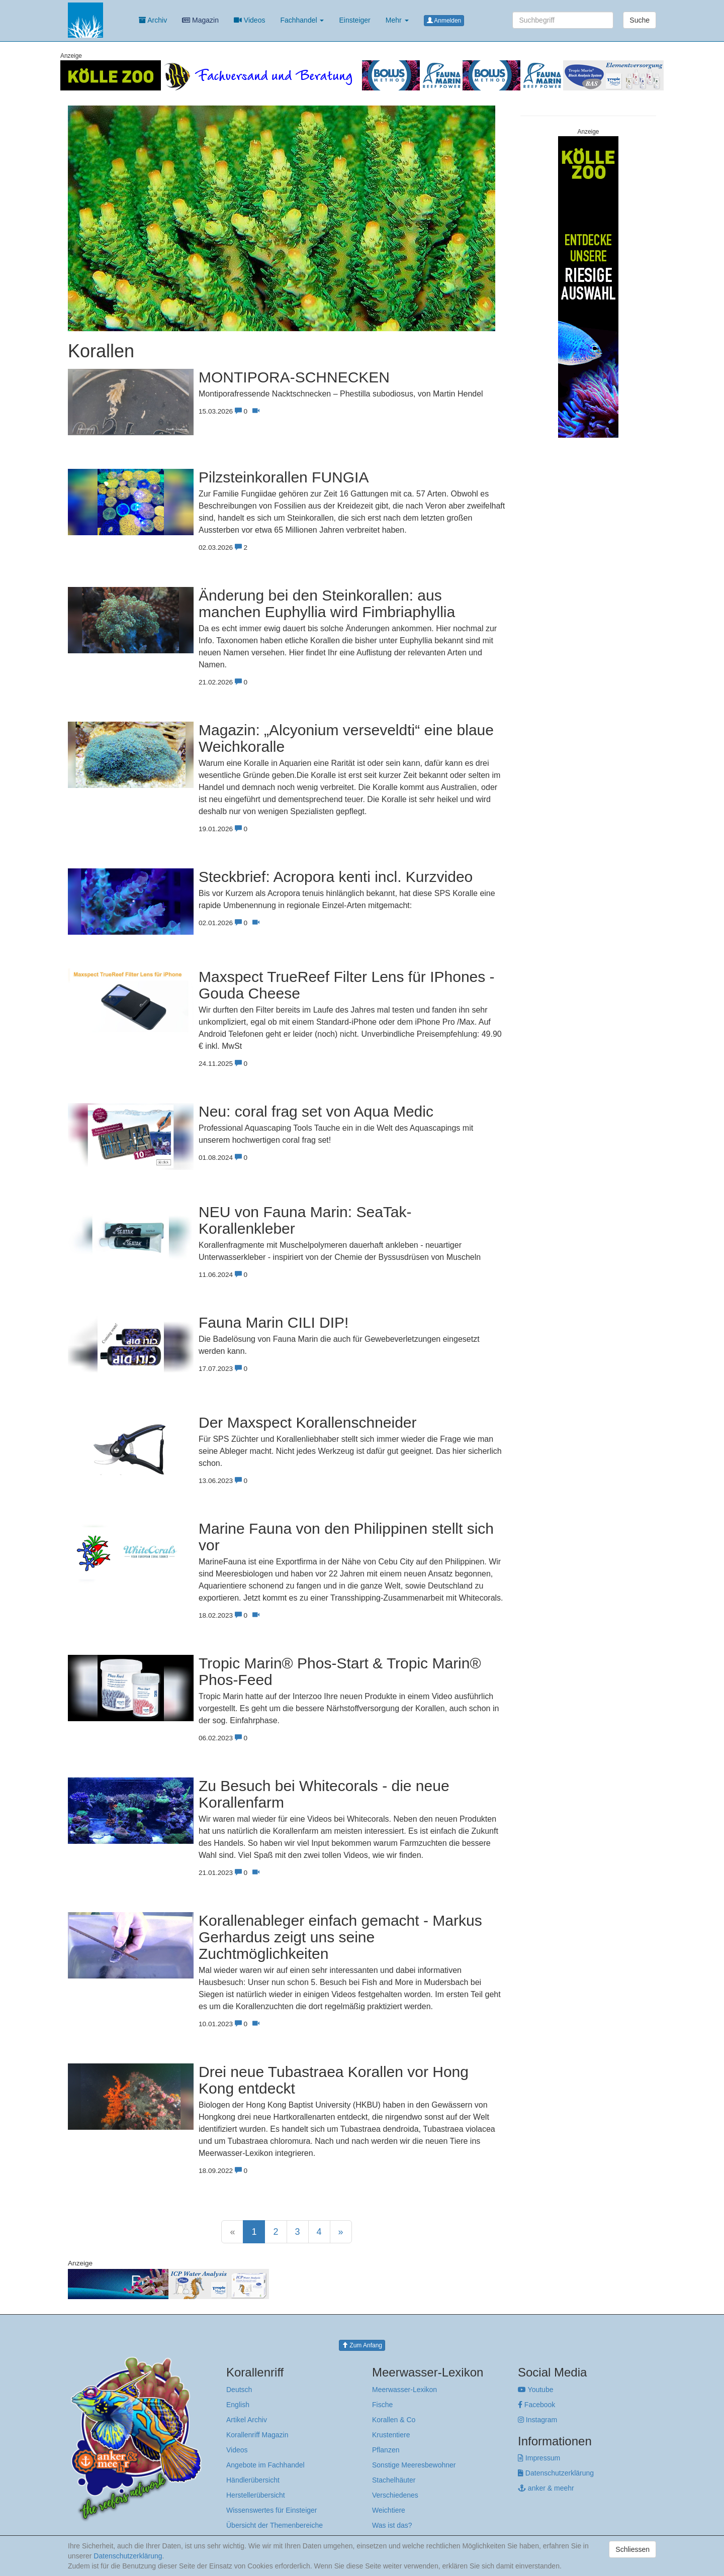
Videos (249, 20)
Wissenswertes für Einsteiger (271, 2510)
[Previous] (232, 2231)
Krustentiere (391, 2435)
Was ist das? (392, 2525)
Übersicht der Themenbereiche (274, 2525)
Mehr (397, 20)
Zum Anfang (362, 2345)
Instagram (537, 2420)
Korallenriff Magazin (257, 2435)
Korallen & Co (393, 2420)
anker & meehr (546, 2488)
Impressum (539, 2458)
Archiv (153, 20)
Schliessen (632, 2549)
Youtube (536, 2390)
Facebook (536, 2405)
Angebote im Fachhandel (265, 2465)
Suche (639, 20)
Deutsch (239, 2390)
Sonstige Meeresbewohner (414, 2465)
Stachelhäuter (393, 2480)
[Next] (341, 2231)
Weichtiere (388, 2510)
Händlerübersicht (253, 2480)
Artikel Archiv (246, 2420)
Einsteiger (354, 20)
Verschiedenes (395, 2495)
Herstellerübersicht (255, 2495)
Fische (382, 2405)
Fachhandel (302, 20)
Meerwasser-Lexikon (404, 2390)
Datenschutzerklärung (556, 2473)
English (237, 2405)
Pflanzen (385, 2450)
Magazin (200, 20)
